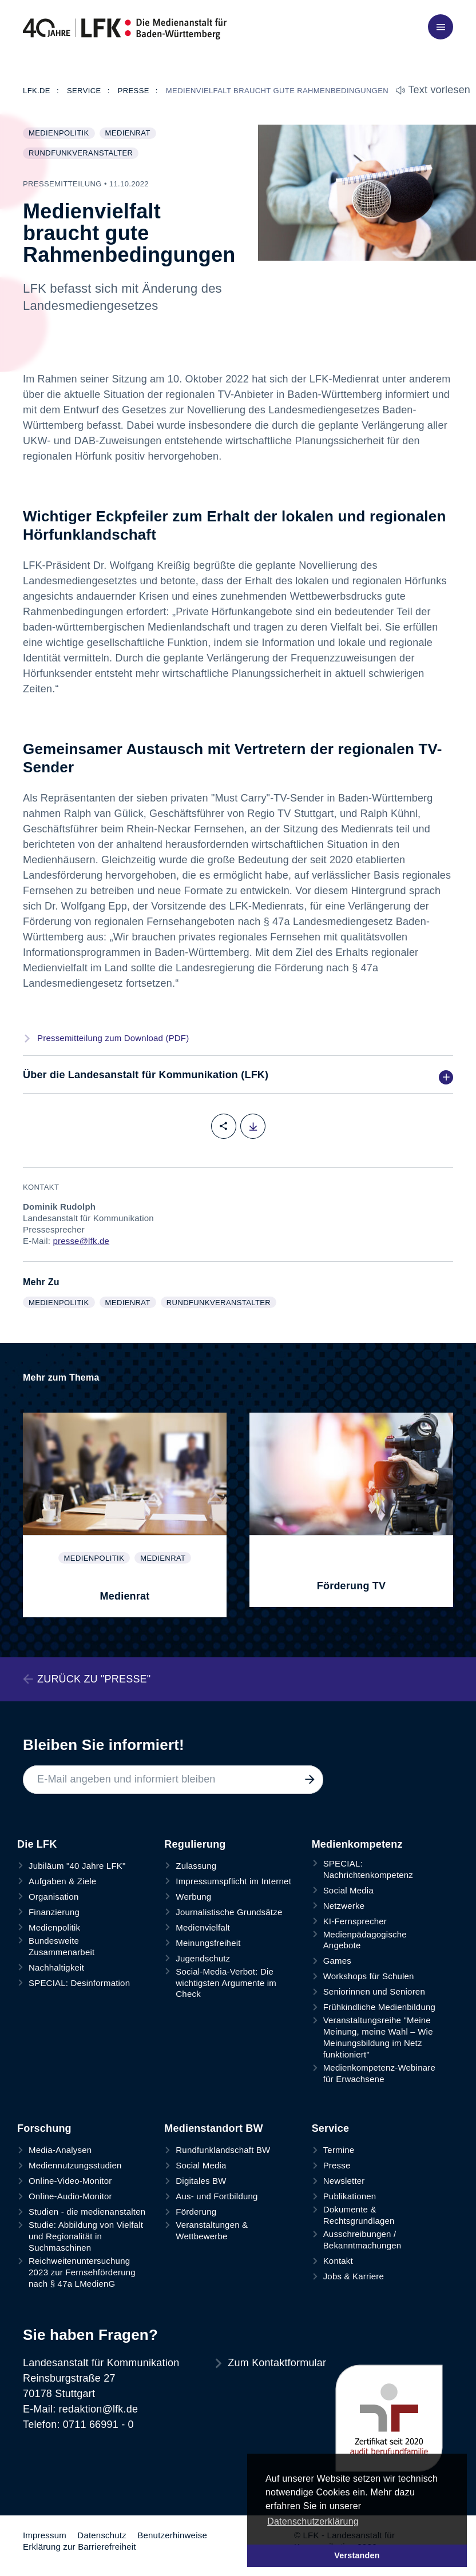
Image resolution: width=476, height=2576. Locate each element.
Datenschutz (101, 2535)
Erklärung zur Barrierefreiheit (79, 2546)
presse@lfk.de (81, 1241)
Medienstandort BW (213, 2128)
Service (330, 2128)
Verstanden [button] (357, 2555)
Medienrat (130, 134)
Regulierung (194, 1844)
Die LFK (37, 1844)
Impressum (44, 2535)
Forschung (44, 2128)
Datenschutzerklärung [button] (313, 2521)
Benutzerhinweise (172, 2535)
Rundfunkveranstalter (83, 154)
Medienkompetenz (357, 1844)
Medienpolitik (61, 134)
